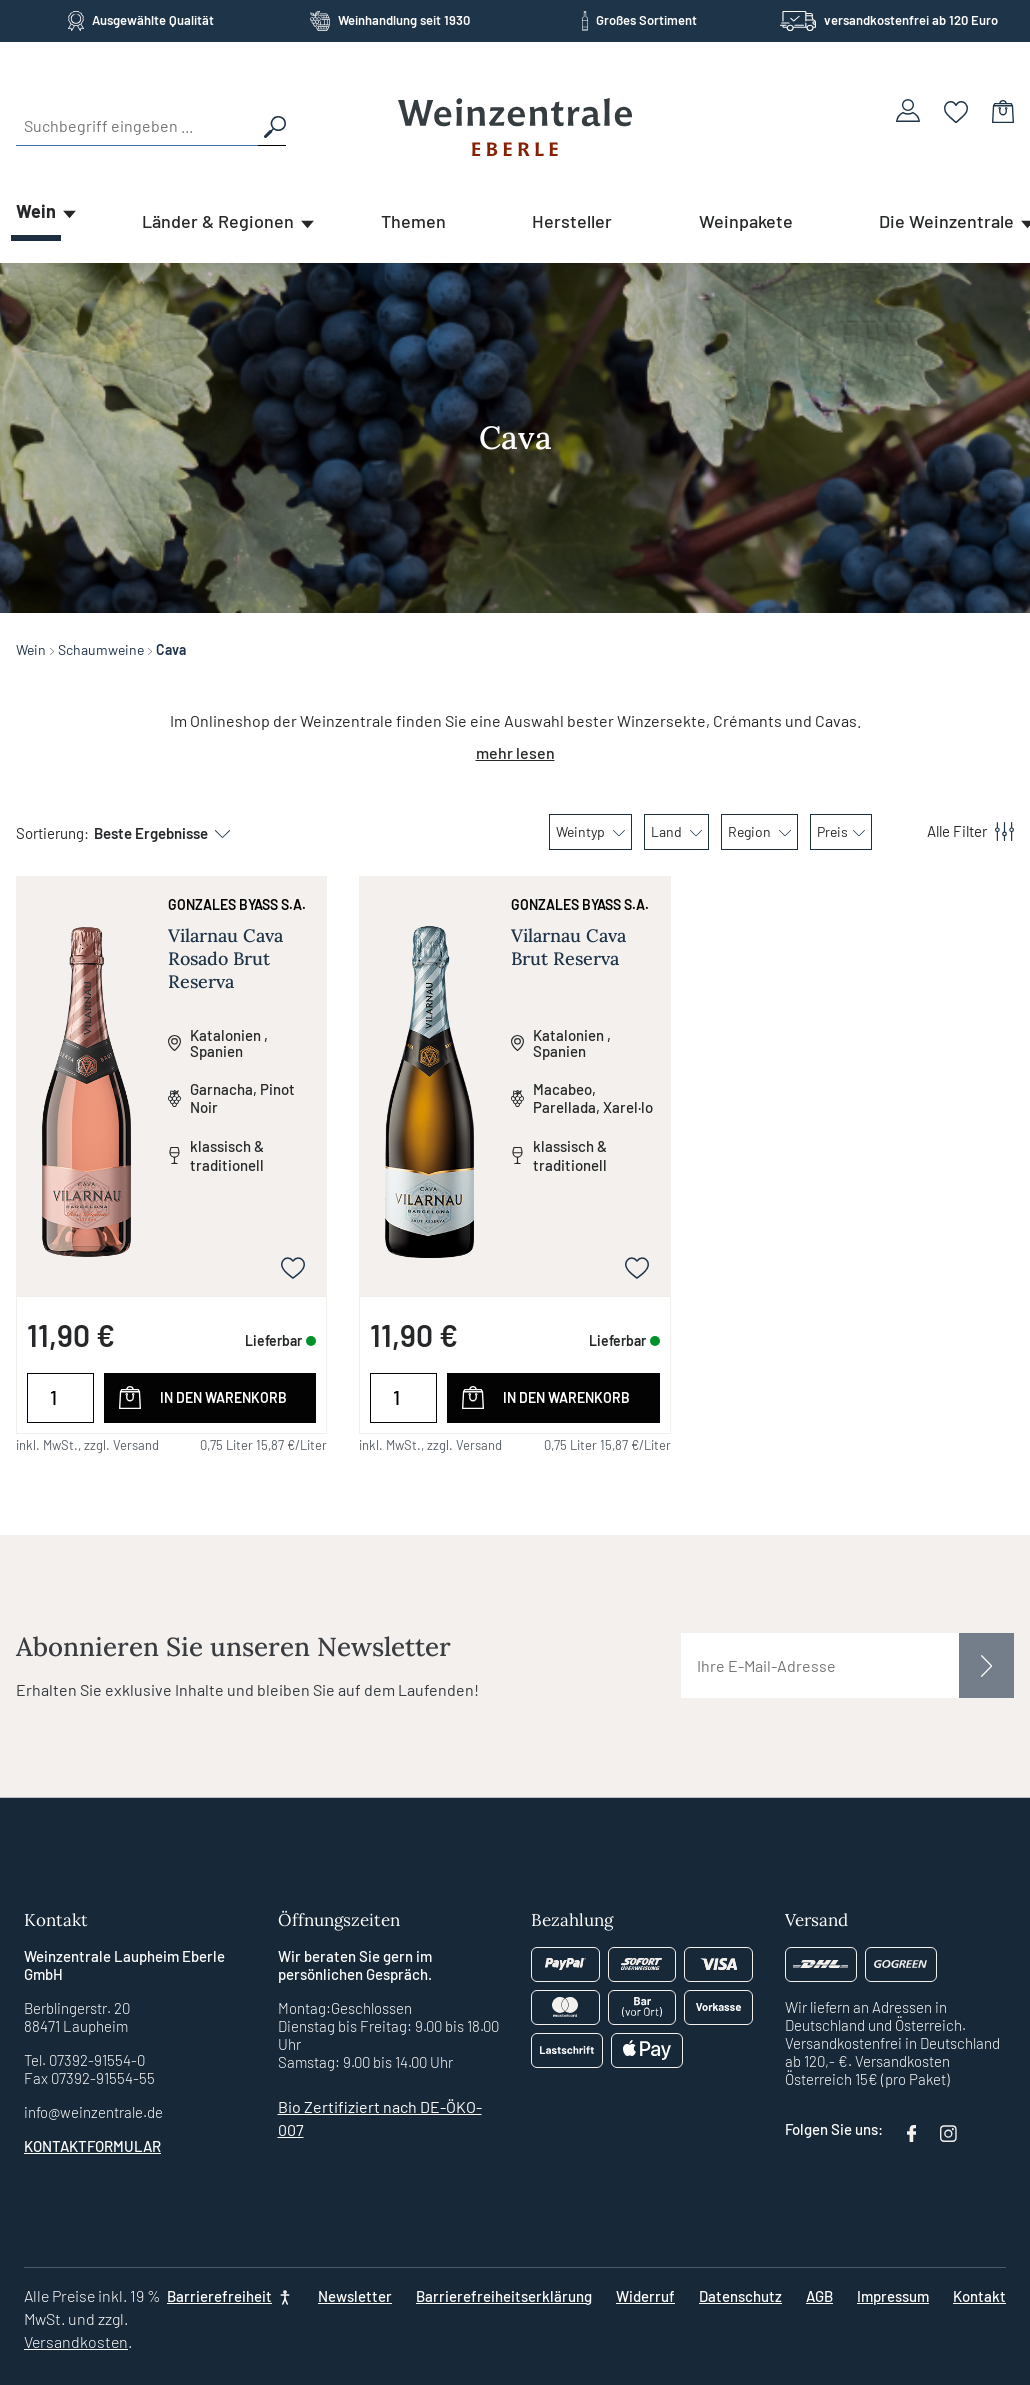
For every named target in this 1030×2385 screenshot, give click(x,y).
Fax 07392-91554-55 (89, 2078)
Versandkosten (76, 2341)
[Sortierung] (152, 833)
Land (676, 831)
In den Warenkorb (223, 1397)
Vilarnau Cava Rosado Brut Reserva (225, 958)
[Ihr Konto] (908, 110)
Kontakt (979, 2296)
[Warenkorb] (1003, 110)
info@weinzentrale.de (93, 2112)
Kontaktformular (92, 2146)
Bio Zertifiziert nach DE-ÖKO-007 (380, 2118)
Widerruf (645, 2296)
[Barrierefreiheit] (230, 2296)
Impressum (893, 2296)
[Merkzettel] (956, 110)
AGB (819, 2296)
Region (759, 831)
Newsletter (355, 2296)
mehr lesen (515, 752)
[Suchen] (272, 126)
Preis (841, 831)
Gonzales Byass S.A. (237, 904)
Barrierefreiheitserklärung (504, 2296)
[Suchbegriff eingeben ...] (137, 126)
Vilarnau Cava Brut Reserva (568, 947)
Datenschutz (740, 2296)
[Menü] (959, 832)
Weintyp (590, 831)
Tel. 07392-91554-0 (84, 2060)
